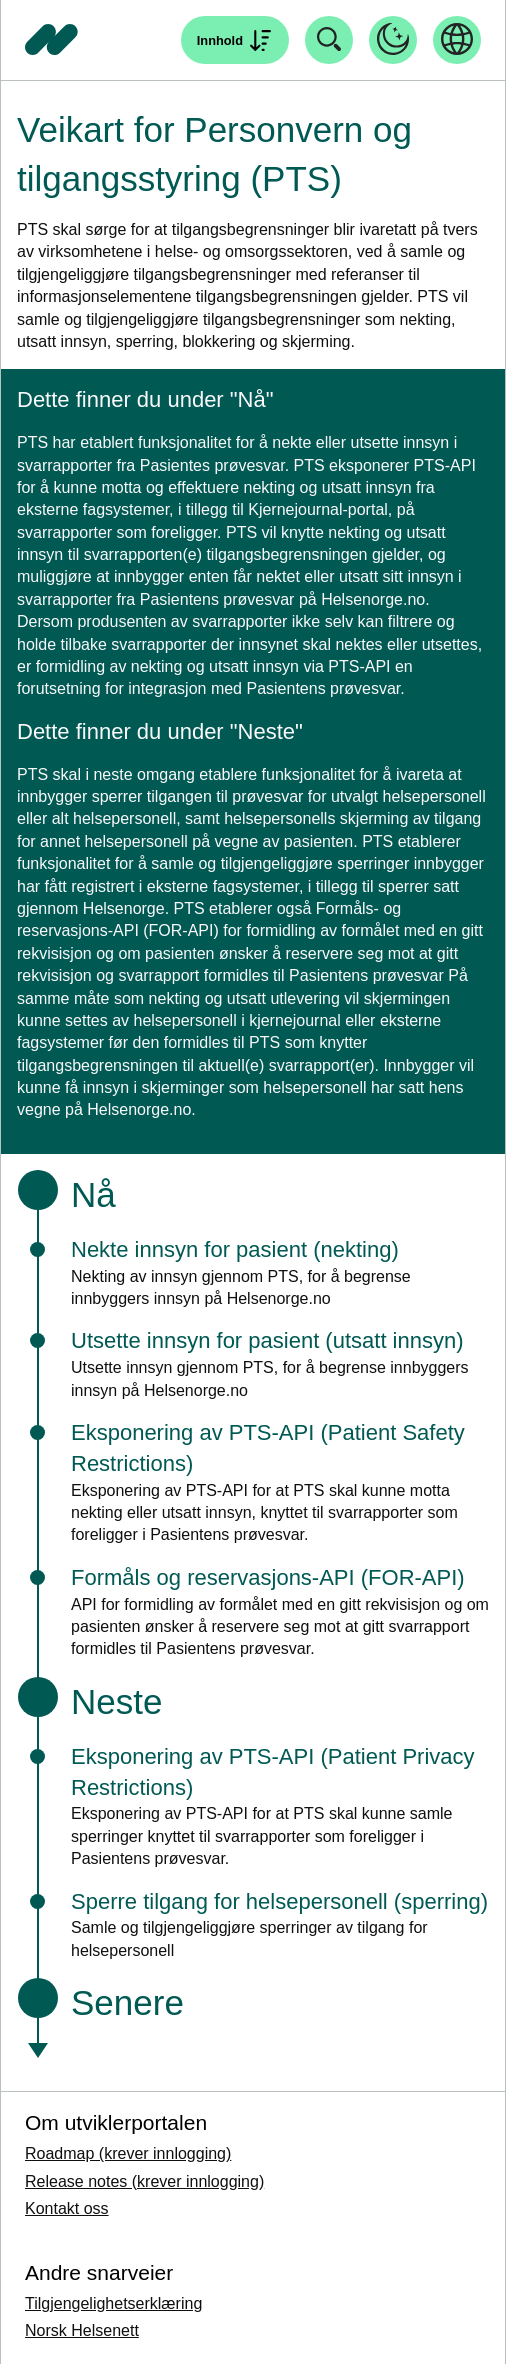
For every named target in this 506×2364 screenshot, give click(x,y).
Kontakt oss (67, 2208)
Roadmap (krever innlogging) (128, 2153)
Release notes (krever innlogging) (144, 2181)
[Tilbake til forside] (52, 40)
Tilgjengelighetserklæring (113, 2303)
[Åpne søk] (235, 40)
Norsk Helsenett (82, 2330)
